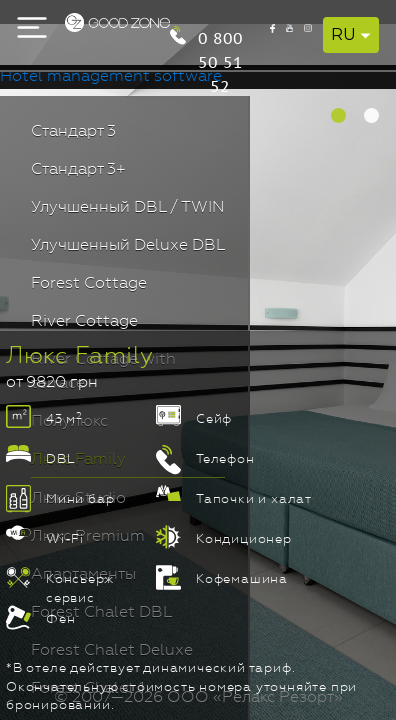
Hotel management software (111, 77)
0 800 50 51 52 (312, 31)
